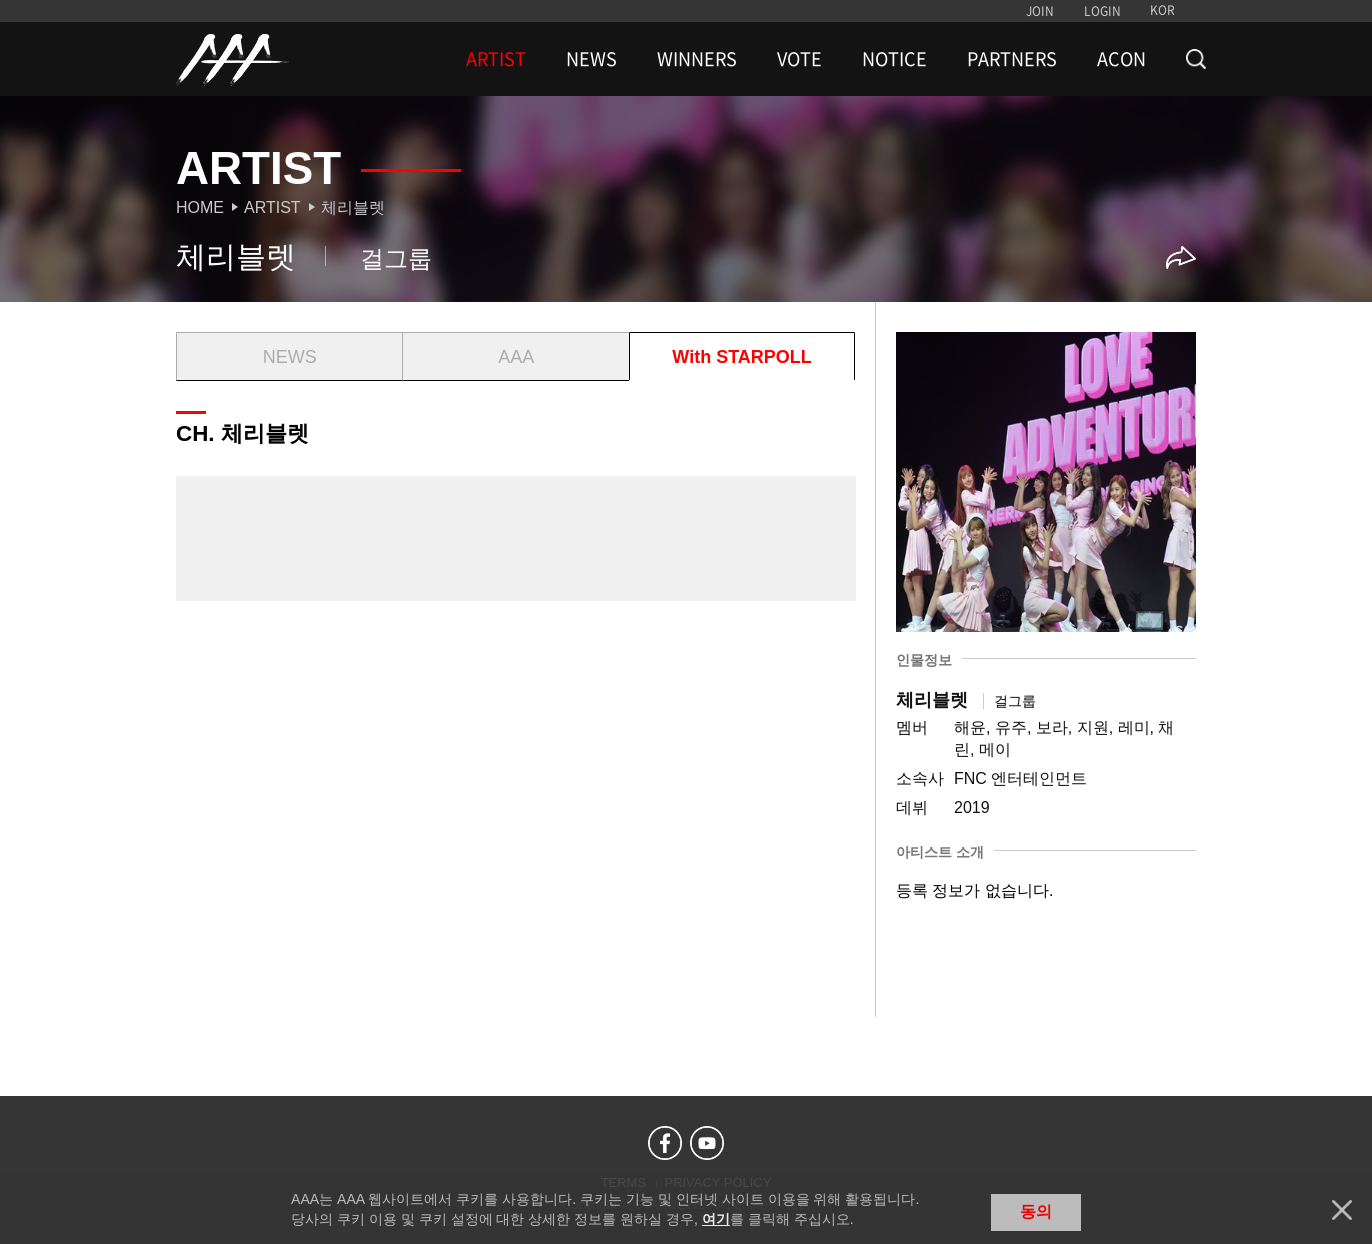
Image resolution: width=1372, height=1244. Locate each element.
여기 (716, 1219)
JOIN (1040, 11)
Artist (272, 207)
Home (200, 207)
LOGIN (1102, 11)
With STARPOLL (741, 357)
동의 (1036, 1211)
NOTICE (894, 59)
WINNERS (697, 59)
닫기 (1342, 1210)
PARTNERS (1012, 59)
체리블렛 (353, 207)
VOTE (799, 59)
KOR (1162, 10)
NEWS (591, 59)
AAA (516, 357)
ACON (1121, 59)
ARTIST (496, 59)
